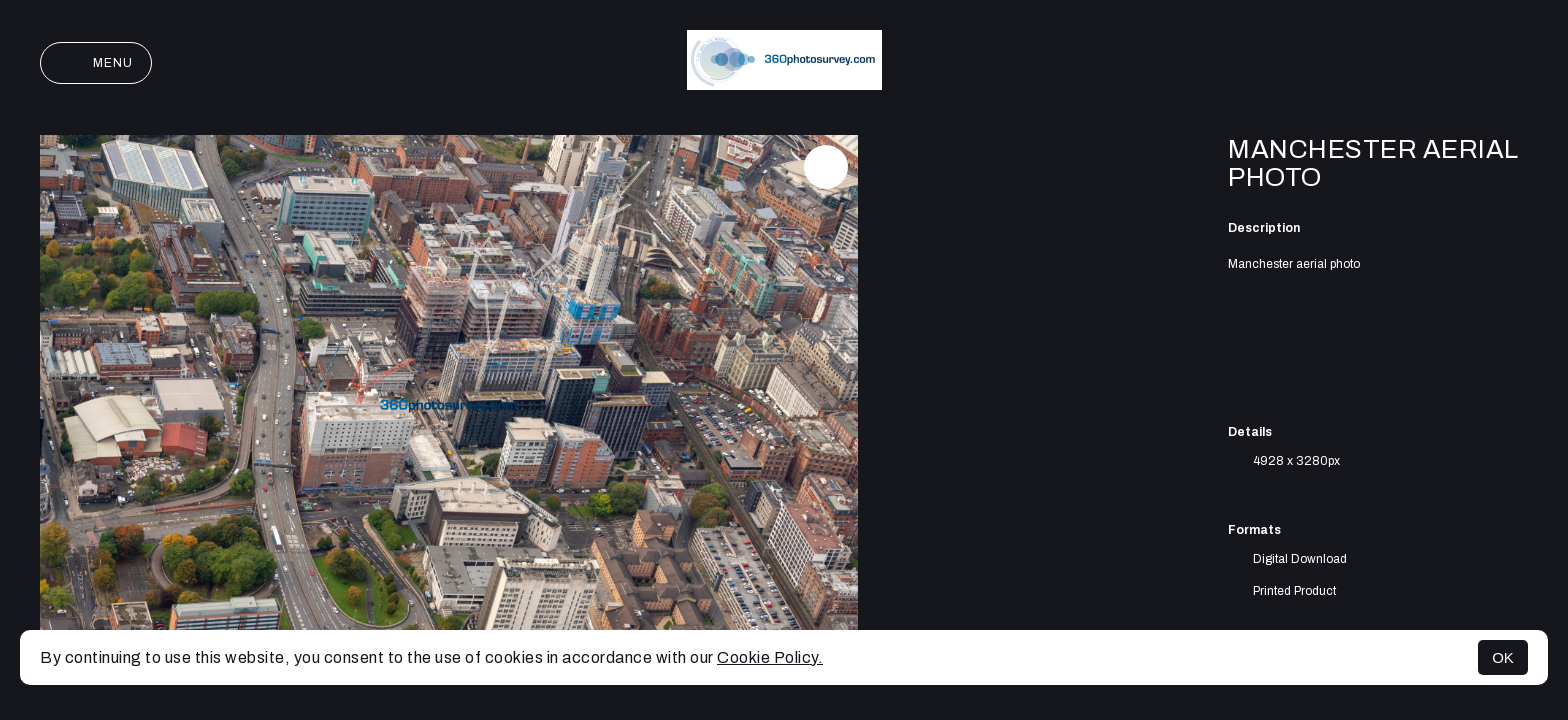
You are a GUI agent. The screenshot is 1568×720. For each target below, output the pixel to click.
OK (1503, 657)
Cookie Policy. (770, 657)
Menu (96, 63)
